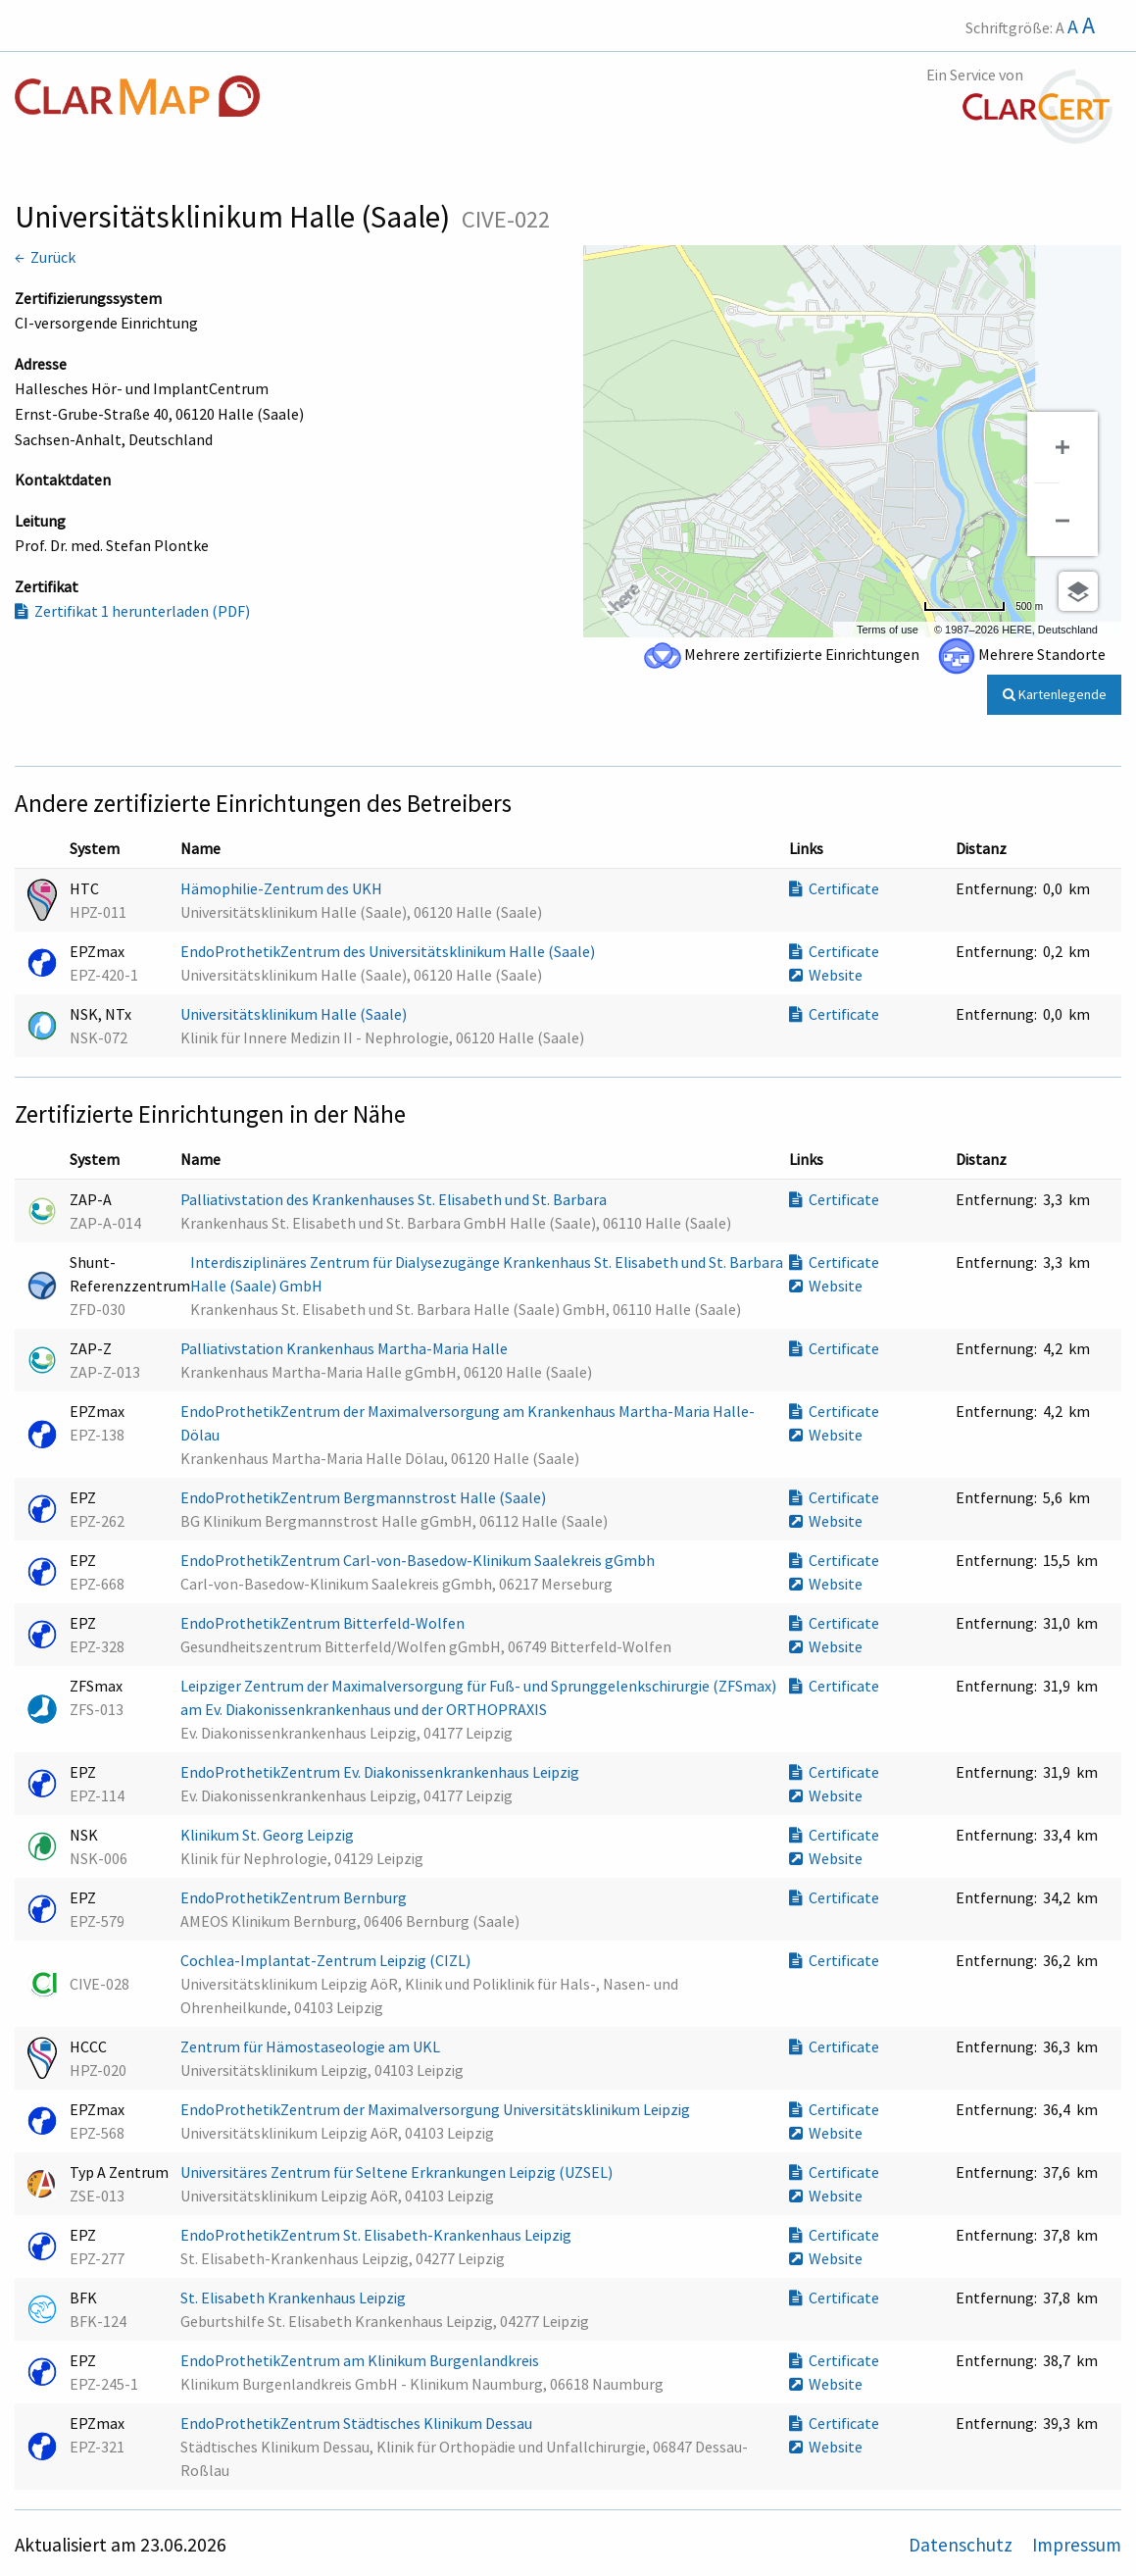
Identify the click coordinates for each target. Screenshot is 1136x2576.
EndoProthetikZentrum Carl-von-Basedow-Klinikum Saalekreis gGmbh (419, 1560)
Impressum (1076, 2544)
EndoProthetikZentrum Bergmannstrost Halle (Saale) (364, 1497)
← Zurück (45, 257)
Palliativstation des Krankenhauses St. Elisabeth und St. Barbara (395, 1199)
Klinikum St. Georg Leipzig (268, 1834)
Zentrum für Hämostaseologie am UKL (311, 2046)
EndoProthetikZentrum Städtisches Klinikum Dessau (357, 2423)
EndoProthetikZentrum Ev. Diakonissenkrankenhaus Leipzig (381, 1772)
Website (826, 975)
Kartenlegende (1055, 694)
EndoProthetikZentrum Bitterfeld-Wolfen (324, 1623)
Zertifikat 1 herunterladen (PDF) (132, 611)
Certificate (834, 888)
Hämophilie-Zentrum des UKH (282, 888)
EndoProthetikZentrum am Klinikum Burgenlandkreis (361, 2360)
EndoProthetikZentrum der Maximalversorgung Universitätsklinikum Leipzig (436, 2109)
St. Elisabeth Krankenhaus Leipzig (294, 2297)
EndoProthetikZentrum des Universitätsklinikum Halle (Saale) (389, 951)
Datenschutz (962, 2544)
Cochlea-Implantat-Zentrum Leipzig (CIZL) (326, 1960)
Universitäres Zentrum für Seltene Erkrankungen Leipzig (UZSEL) (398, 2172)
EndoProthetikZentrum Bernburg (295, 1897)
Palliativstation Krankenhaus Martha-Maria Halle (345, 1348)
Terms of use (887, 629)
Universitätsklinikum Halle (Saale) (295, 1014)
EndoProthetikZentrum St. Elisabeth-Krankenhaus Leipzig (377, 2235)
